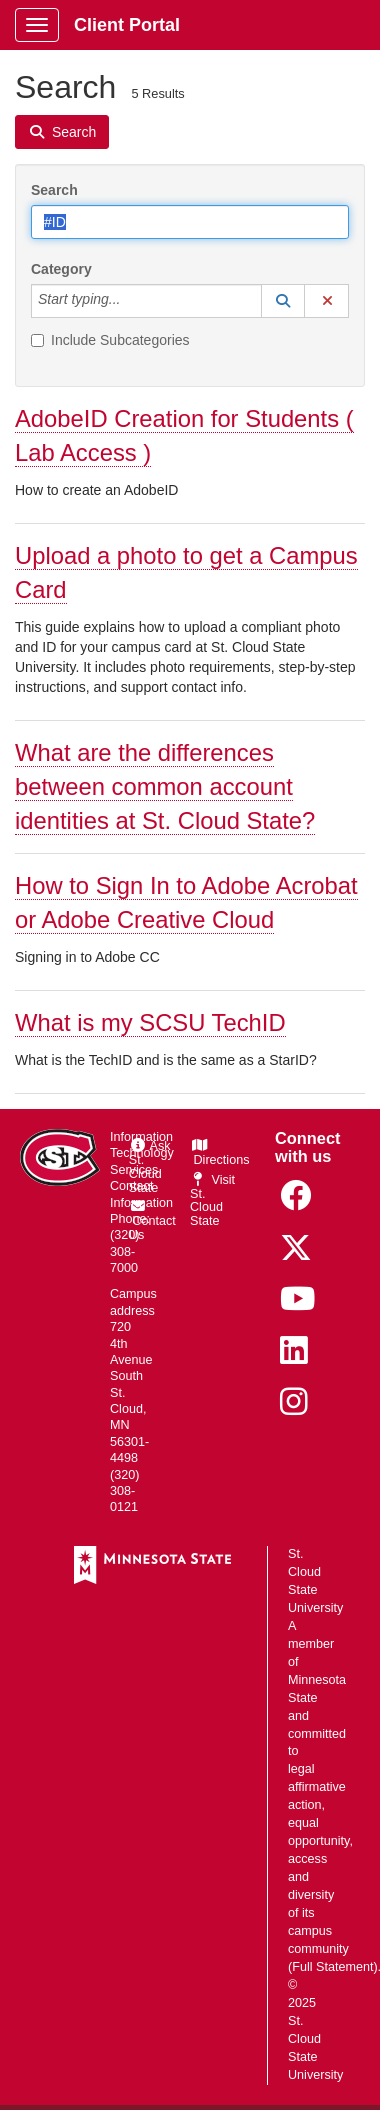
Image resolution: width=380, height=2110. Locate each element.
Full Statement (332, 1967)
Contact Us (152, 1221)
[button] (283, 301)
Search (54, 190)
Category (61, 269)
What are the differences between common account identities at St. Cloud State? (165, 786)
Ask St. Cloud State (150, 1167)
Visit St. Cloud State (212, 1201)
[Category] (131, 301)
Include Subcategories (110, 340)
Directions (220, 1153)
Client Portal (127, 25)
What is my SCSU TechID (150, 1022)
